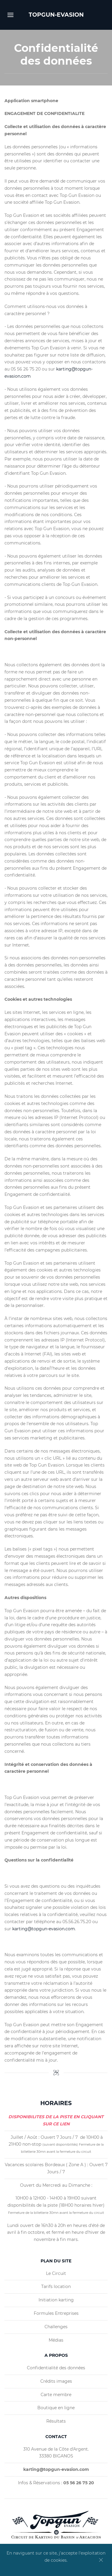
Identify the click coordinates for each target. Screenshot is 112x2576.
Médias (56, 2340)
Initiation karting (56, 2300)
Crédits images (56, 2381)
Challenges (56, 2326)
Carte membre (56, 2394)
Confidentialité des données (56, 2367)
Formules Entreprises (56, 2313)
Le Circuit (56, 2273)
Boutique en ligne (56, 2407)
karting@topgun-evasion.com (43, 1928)
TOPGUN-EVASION (56, 14)
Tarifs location (56, 2286)
